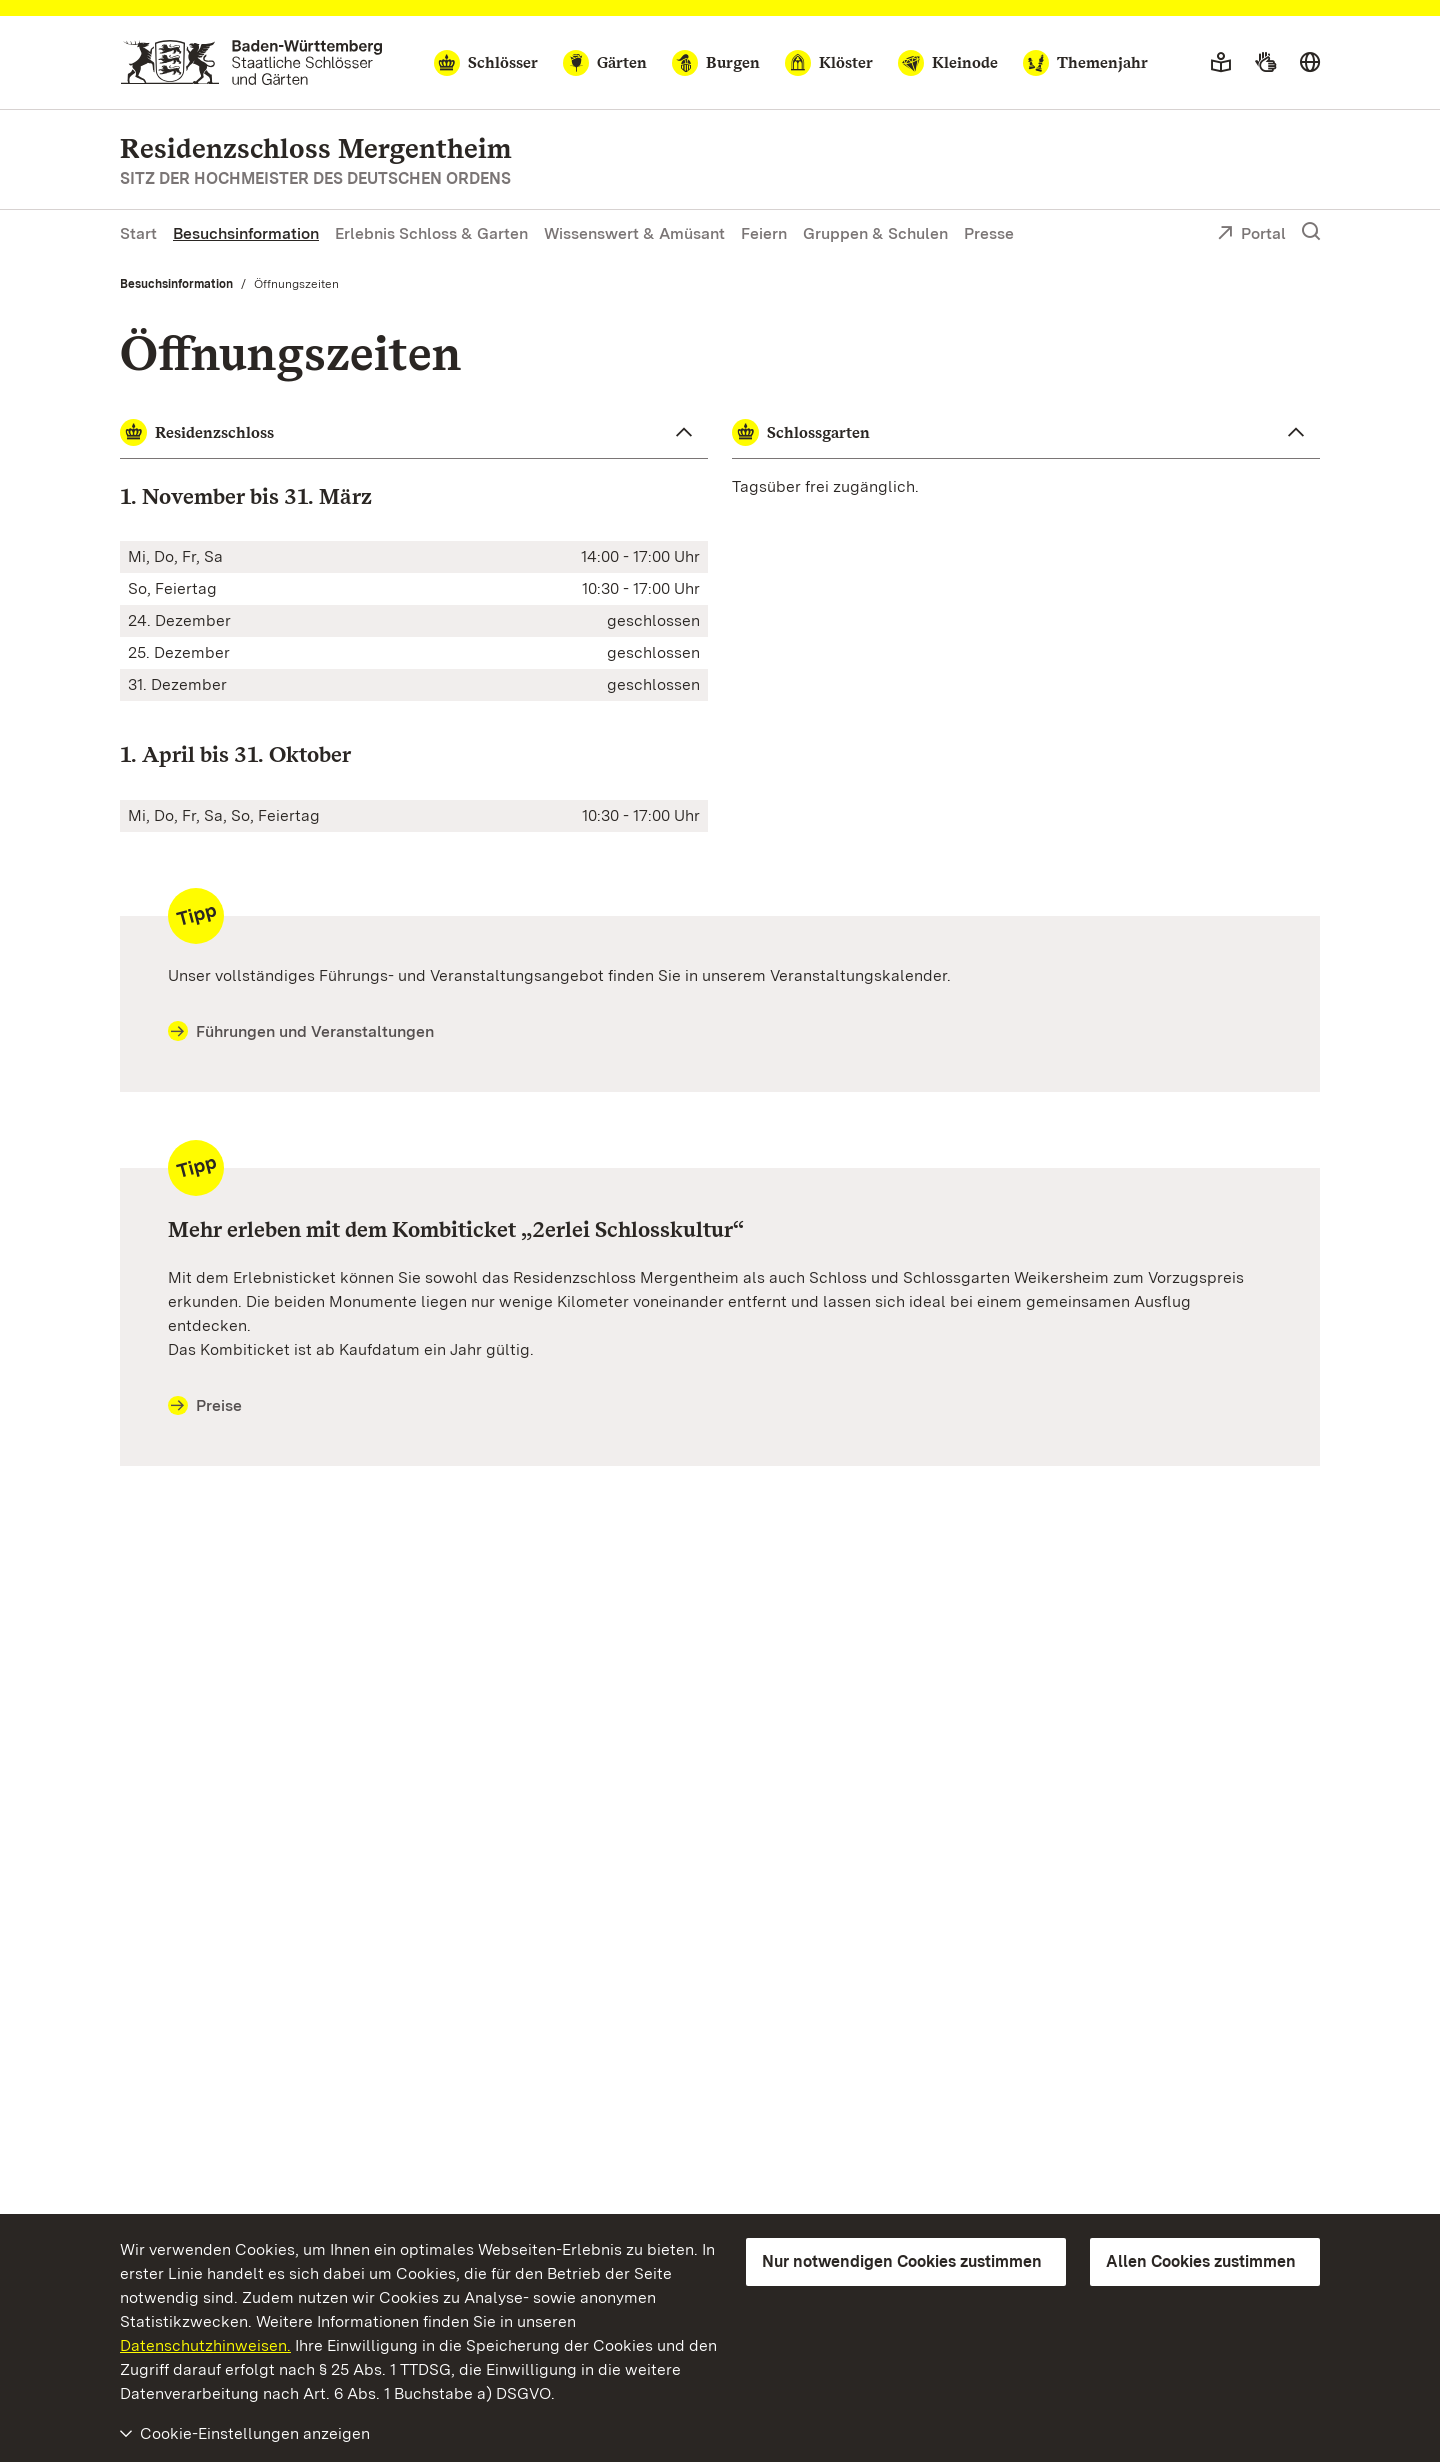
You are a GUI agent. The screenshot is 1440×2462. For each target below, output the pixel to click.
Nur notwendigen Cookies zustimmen (902, 2261)
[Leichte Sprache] (1221, 63)
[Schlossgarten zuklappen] (1026, 433)
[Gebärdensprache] (1265, 63)
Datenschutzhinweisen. (205, 2345)
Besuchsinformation (246, 233)
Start (138, 233)
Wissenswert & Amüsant (634, 233)
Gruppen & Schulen (875, 233)
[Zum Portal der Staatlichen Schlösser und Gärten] (251, 62)
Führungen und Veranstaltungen (301, 1032)
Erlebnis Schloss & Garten (431, 233)
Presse (989, 233)
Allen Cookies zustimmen (1201, 2261)
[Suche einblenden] (1311, 232)
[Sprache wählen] (1310, 63)
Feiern (764, 233)
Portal (1251, 235)
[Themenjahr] (1085, 63)
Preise (205, 1406)
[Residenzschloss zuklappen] (414, 433)
